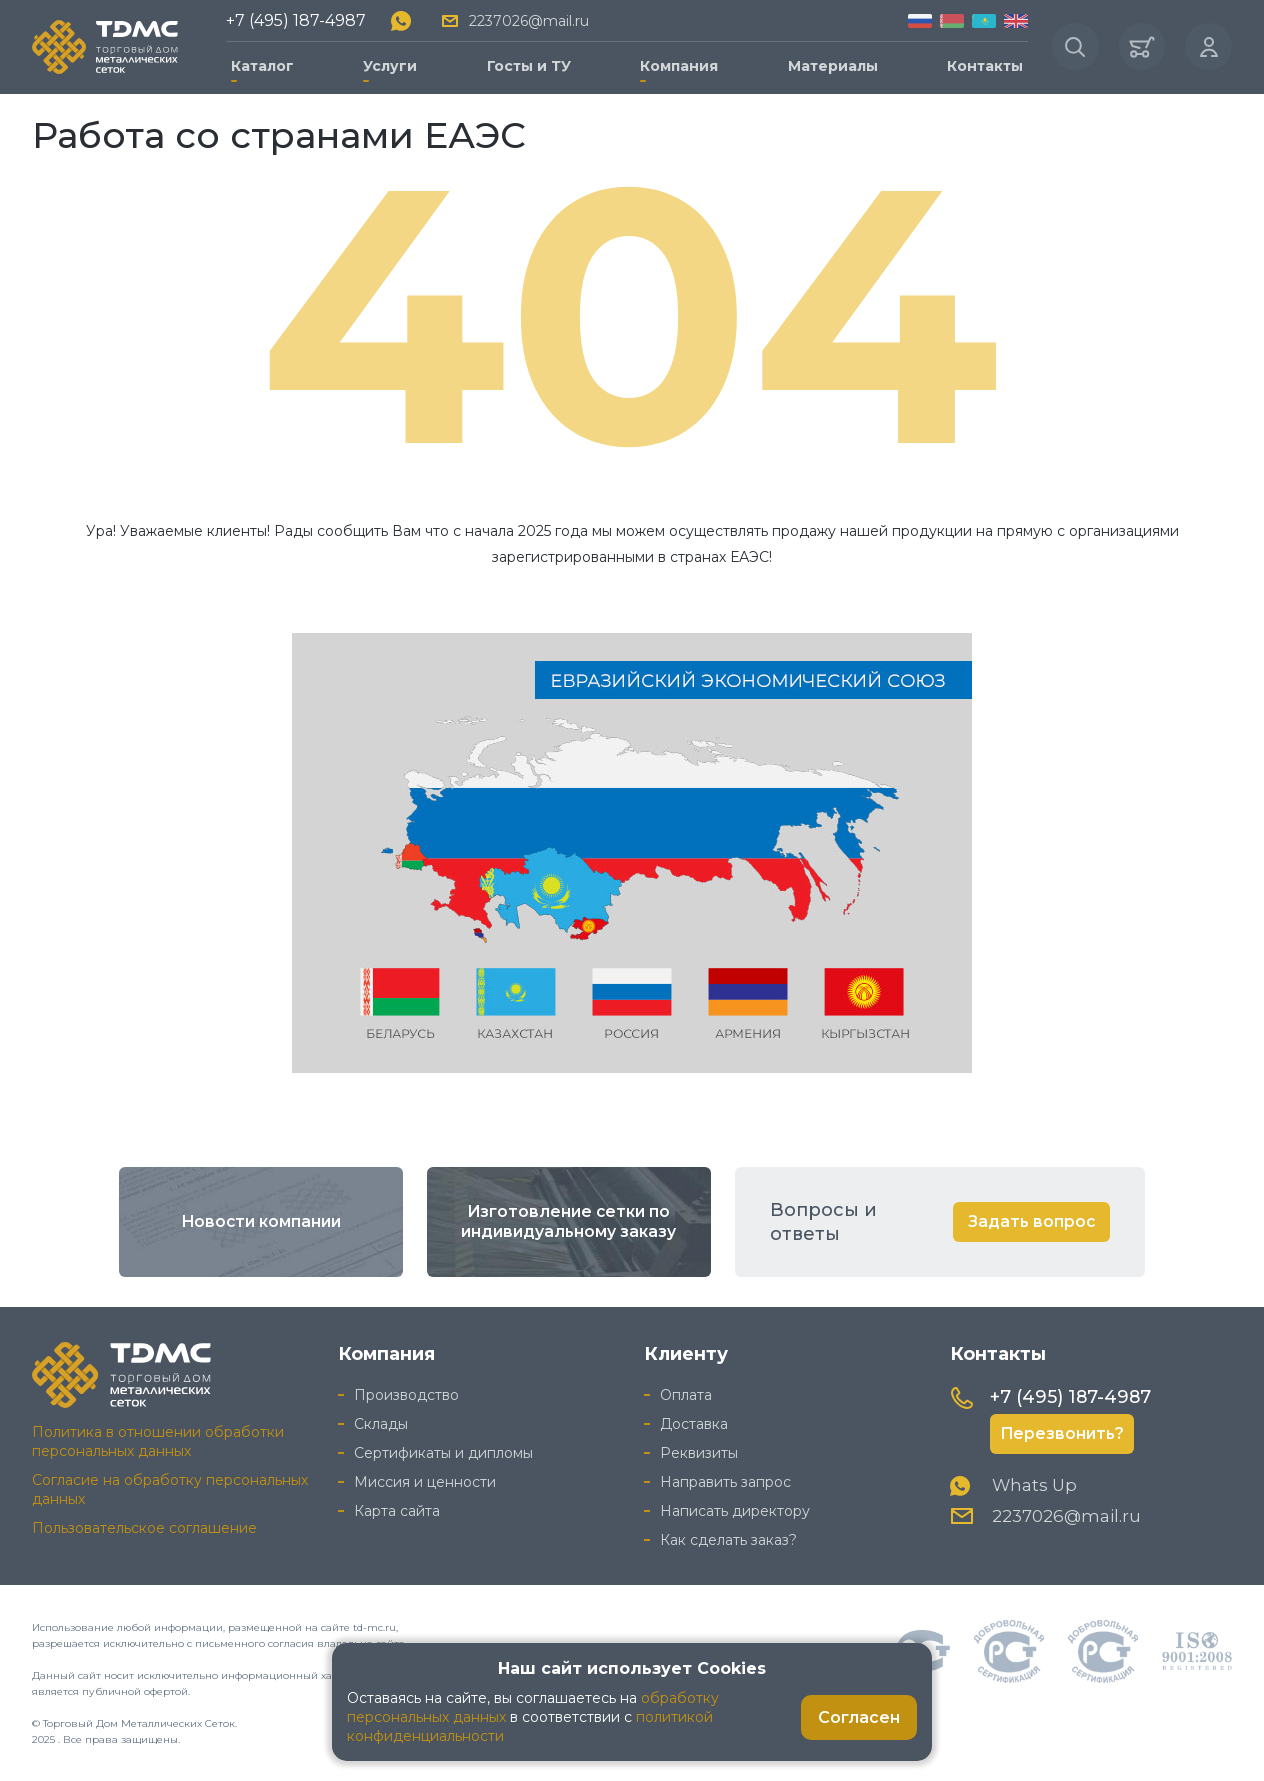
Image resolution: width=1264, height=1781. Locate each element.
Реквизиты (699, 1451)
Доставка (694, 1422)
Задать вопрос (1030, 1219)
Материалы (829, 64)
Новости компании (261, 1219)
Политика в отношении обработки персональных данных (158, 1439)
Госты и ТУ (527, 64)
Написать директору (735, 1509)
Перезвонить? (1063, 1432)
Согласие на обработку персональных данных (170, 1487)
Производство (406, 1393)
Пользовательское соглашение (144, 1526)
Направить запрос (725, 1480)
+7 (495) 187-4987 (296, 19)
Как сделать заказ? (728, 1538)
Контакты (981, 64)
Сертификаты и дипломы (443, 1451)
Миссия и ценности (425, 1480)
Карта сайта (397, 1509)
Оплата (686, 1393)
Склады (381, 1422)
